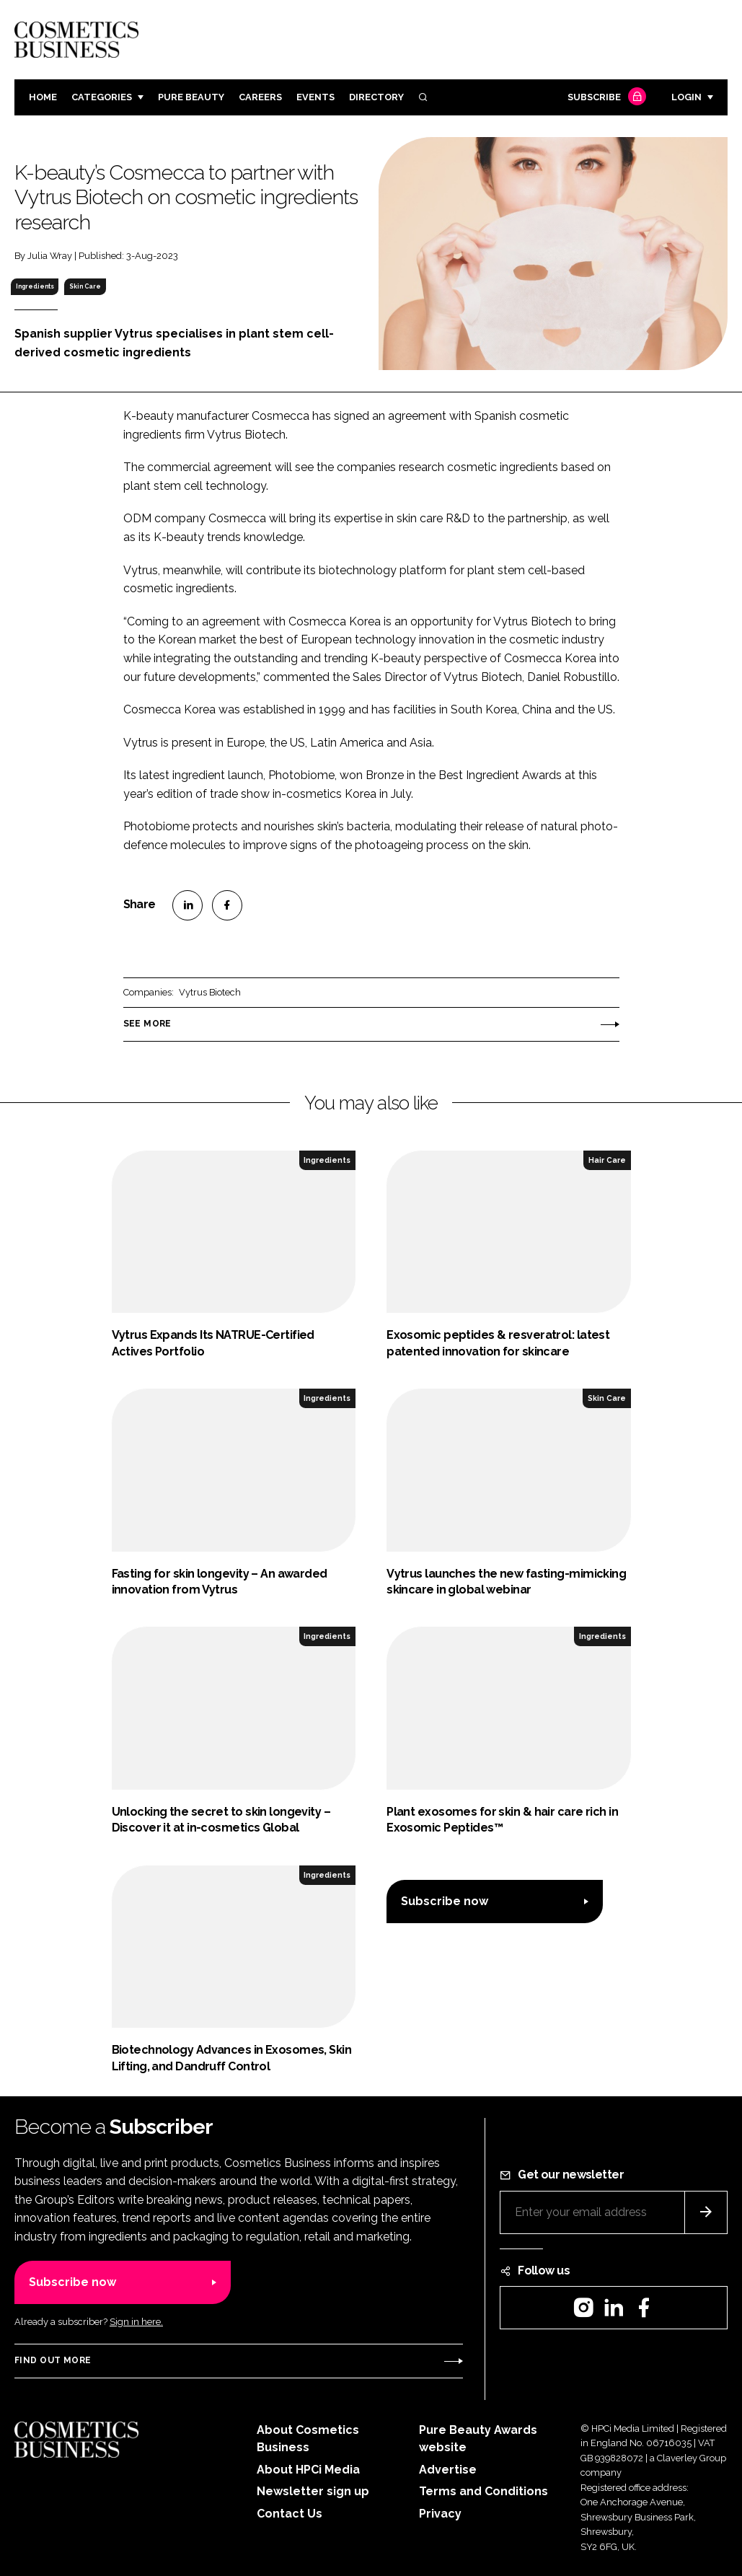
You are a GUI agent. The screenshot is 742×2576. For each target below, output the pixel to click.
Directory (376, 97)
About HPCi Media (308, 2469)
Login (686, 97)
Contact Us (289, 2513)
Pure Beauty (191, 97)
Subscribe (604, 98)
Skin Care (85, 286)
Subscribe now (444, 1901)
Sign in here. (136, 2321)
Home (43, 97)
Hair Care (607, 1160)
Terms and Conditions (483, 2491)
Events (315, 97)
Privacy (440, 2513)
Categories (101, 97)
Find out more (52, 2360)
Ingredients (35, 286)
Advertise (448, 2469)
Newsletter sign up (313, 2491)
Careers (260, 97)
